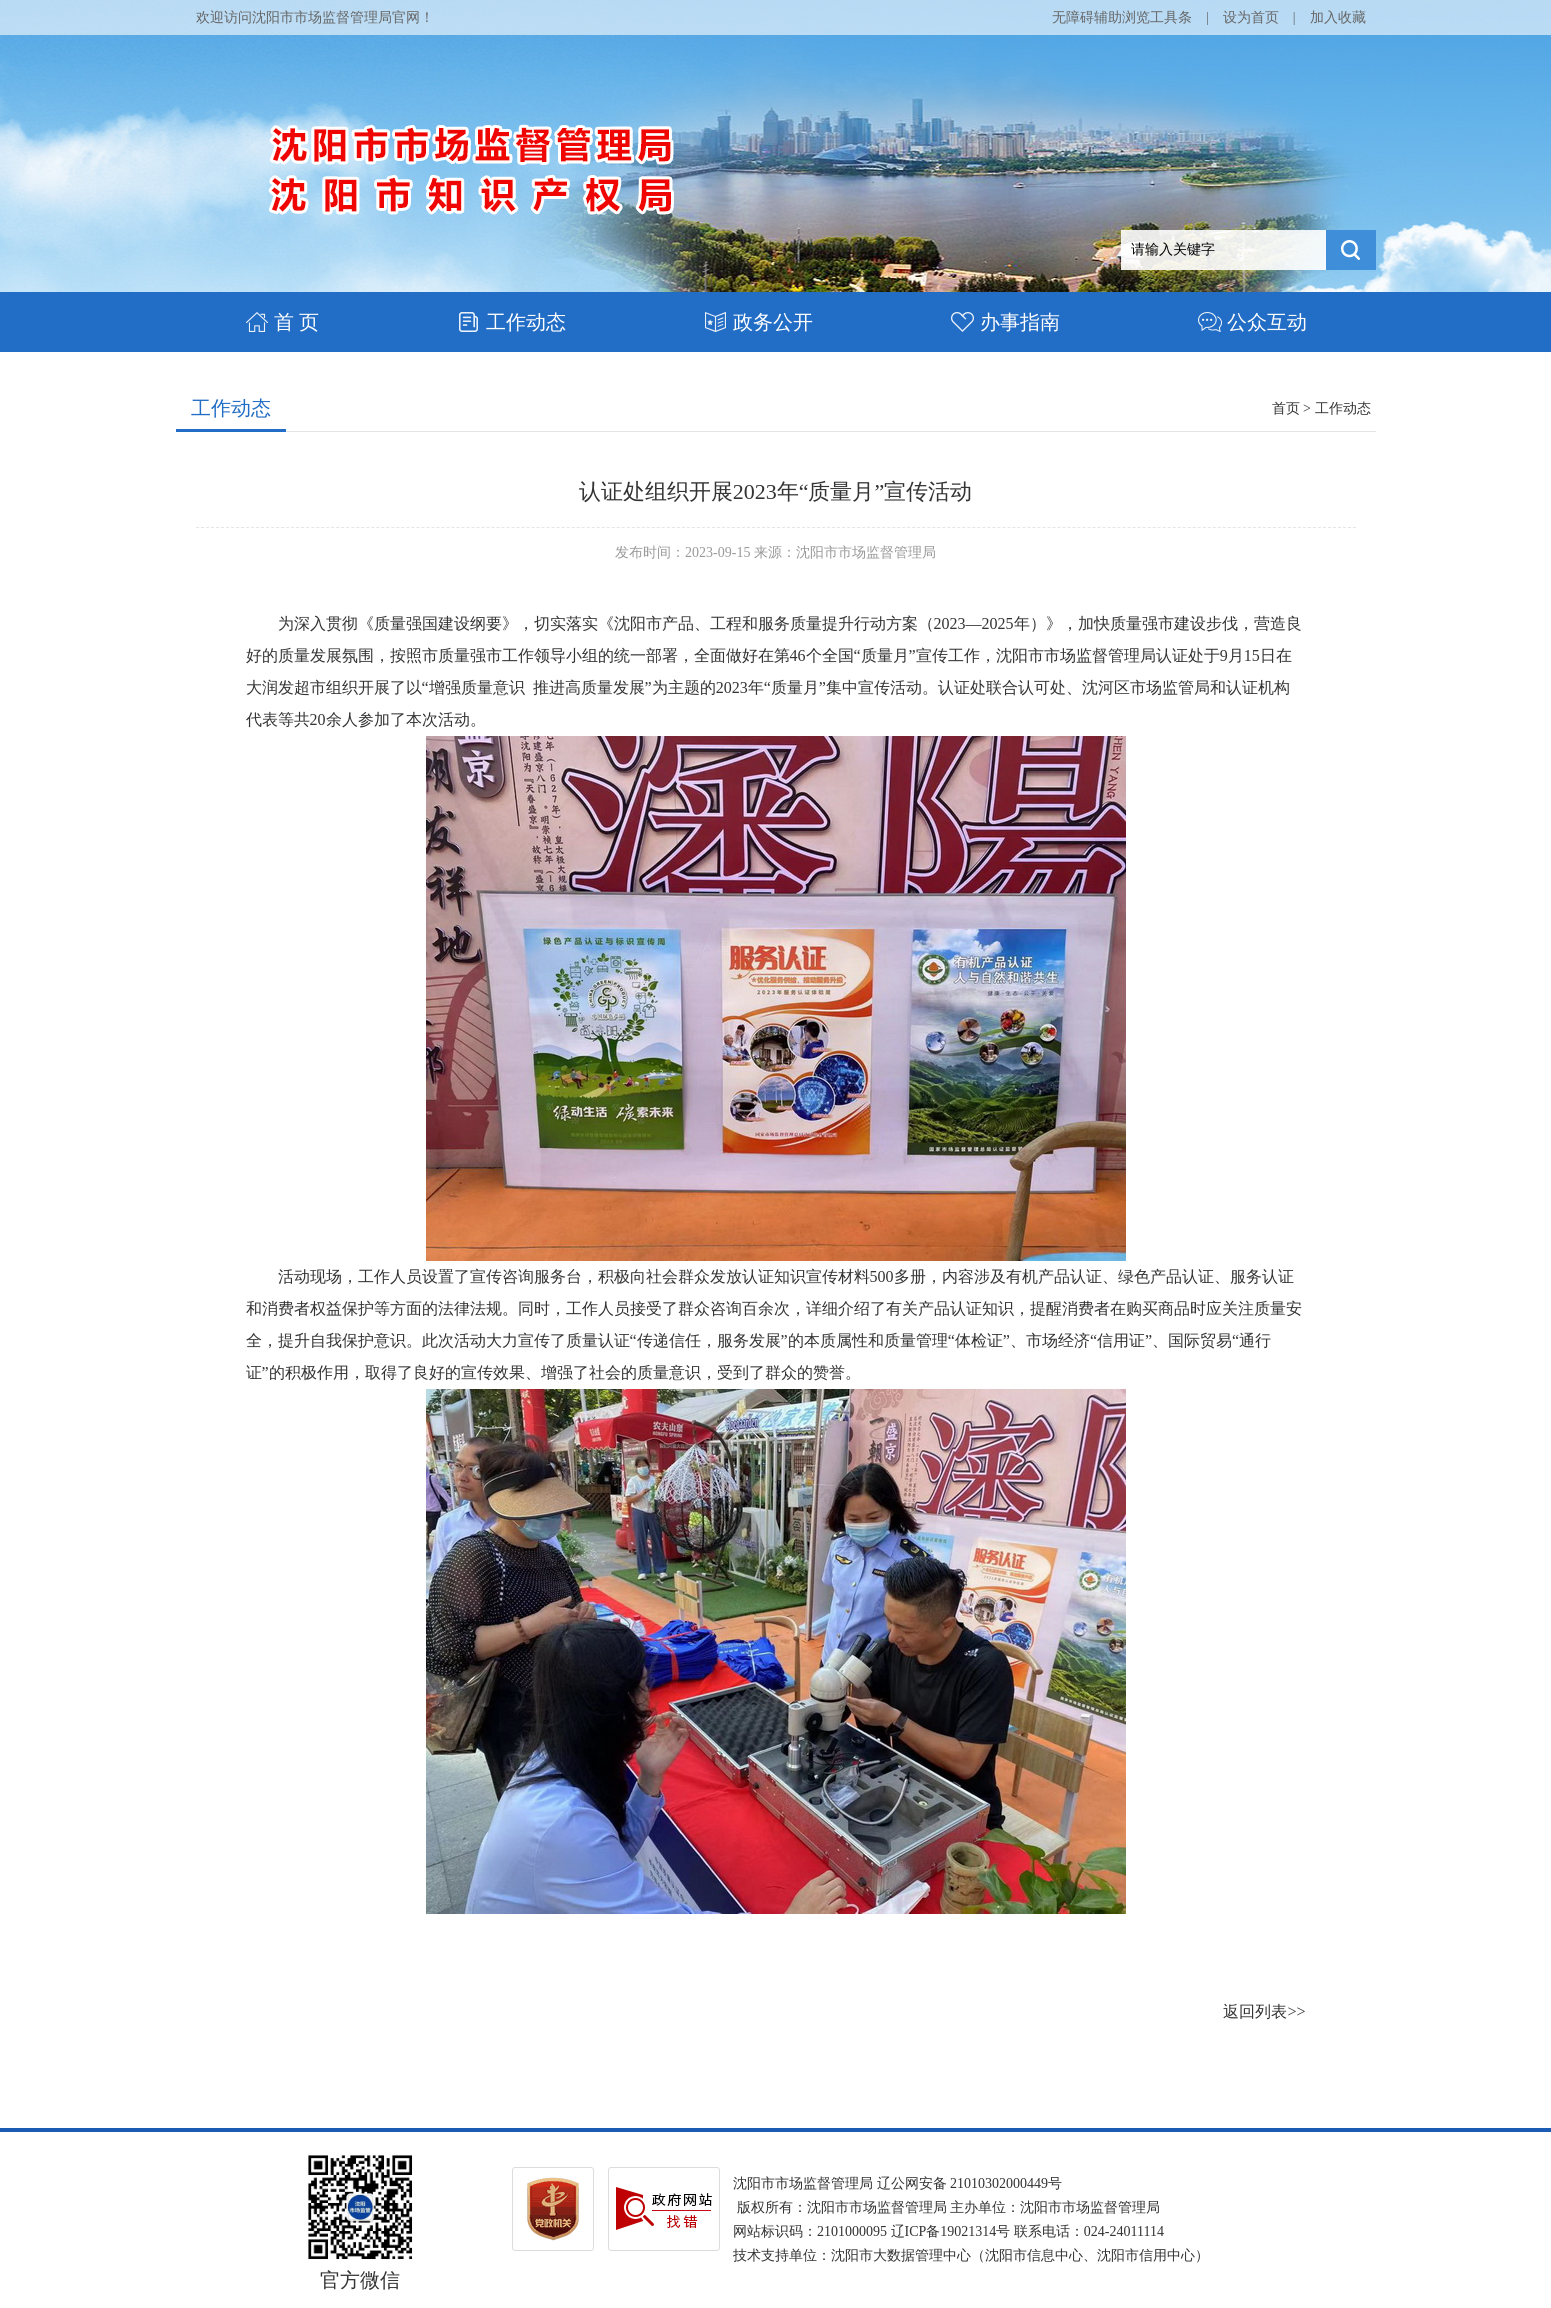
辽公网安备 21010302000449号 (970, 2183)
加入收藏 (1338, 17)
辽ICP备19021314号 (951, 2231)
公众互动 (1252, 322)
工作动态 (511, 322)
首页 (1286, 408)
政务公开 (758, 322)
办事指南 (1005, 322)
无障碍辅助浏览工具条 (1122, 17)
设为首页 (1251, 17)
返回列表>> (1264, 2011)
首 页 (282, 322)
